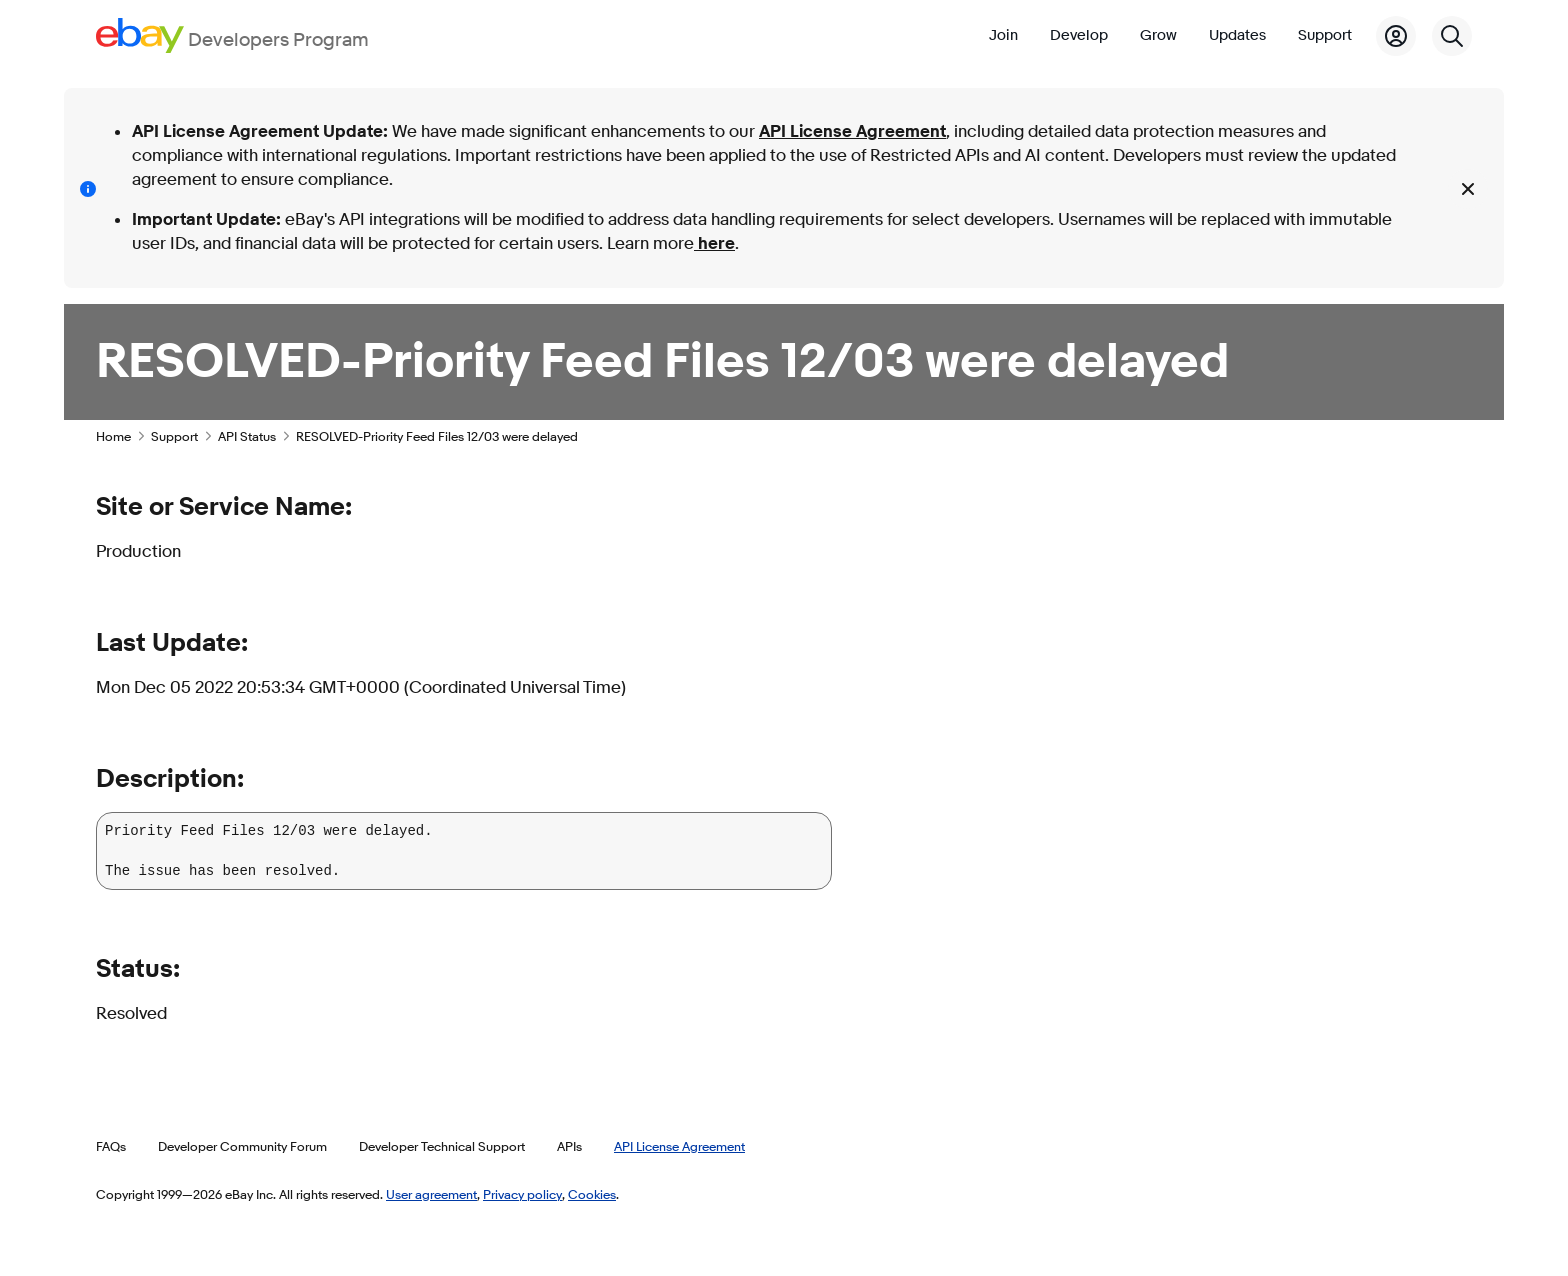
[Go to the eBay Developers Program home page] (232, 35)
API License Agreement (852, 131)
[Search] (1452, 36)
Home (113, 436)
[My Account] (1396, 36)
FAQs (111, 1146)
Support (1325, 35)
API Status (247, 436)
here (714, 243)
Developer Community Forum (242, 1146)
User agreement (431, 1194)
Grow (1158, 35)
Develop (1079, 35)
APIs (569, 1146)
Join (1003, 35)
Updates (1237, 35)
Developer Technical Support (442, 1146)
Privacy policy (522, 1194)
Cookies (592, 1194)
